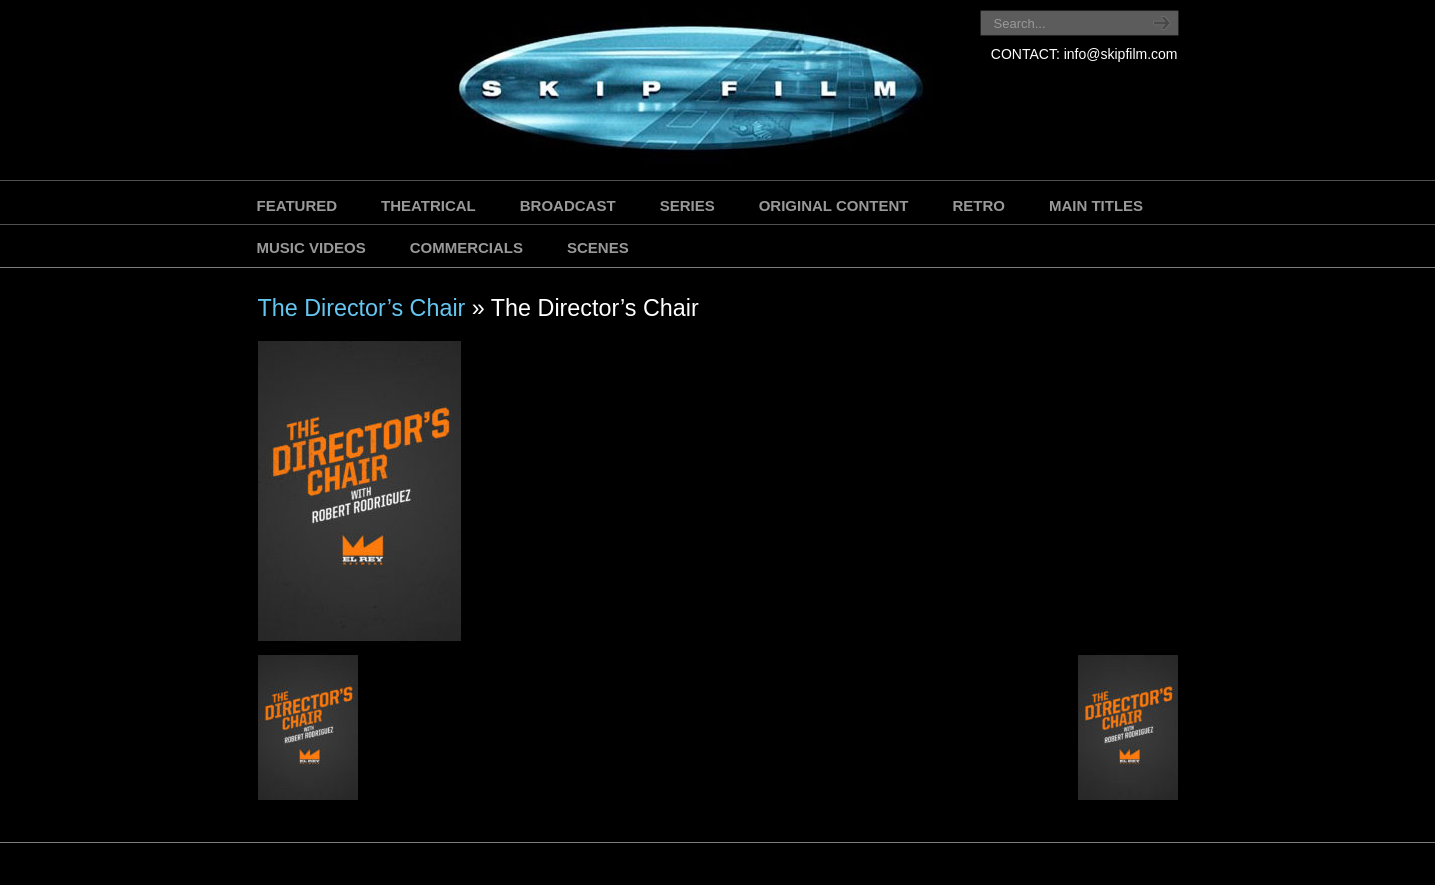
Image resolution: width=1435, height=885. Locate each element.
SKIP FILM (600, 92)
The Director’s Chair (362, 308)
